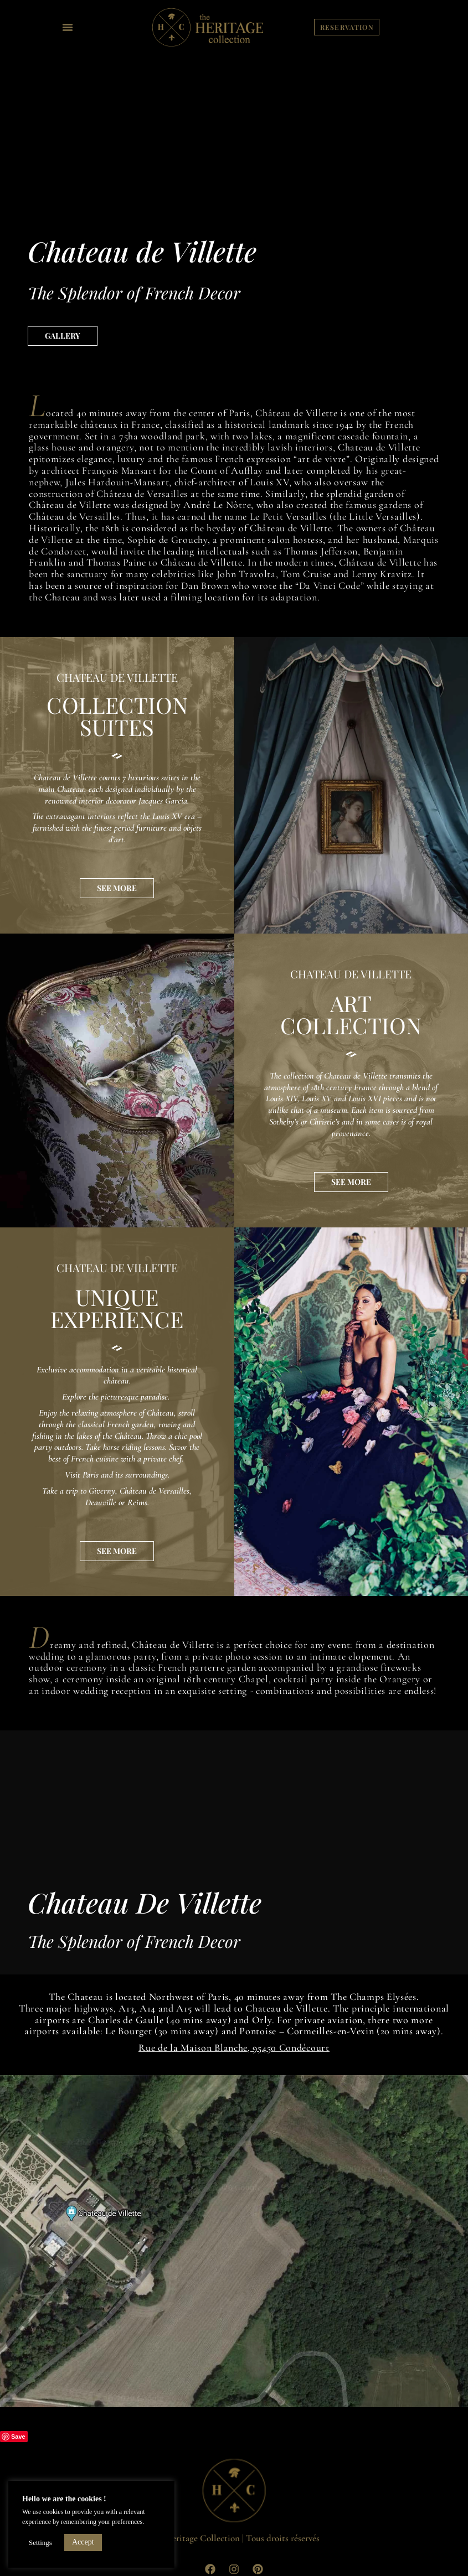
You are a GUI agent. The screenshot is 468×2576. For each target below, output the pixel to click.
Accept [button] (83, 2542)
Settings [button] (40, 2542)
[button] (67, 27)
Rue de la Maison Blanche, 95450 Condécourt (233, 2047)
